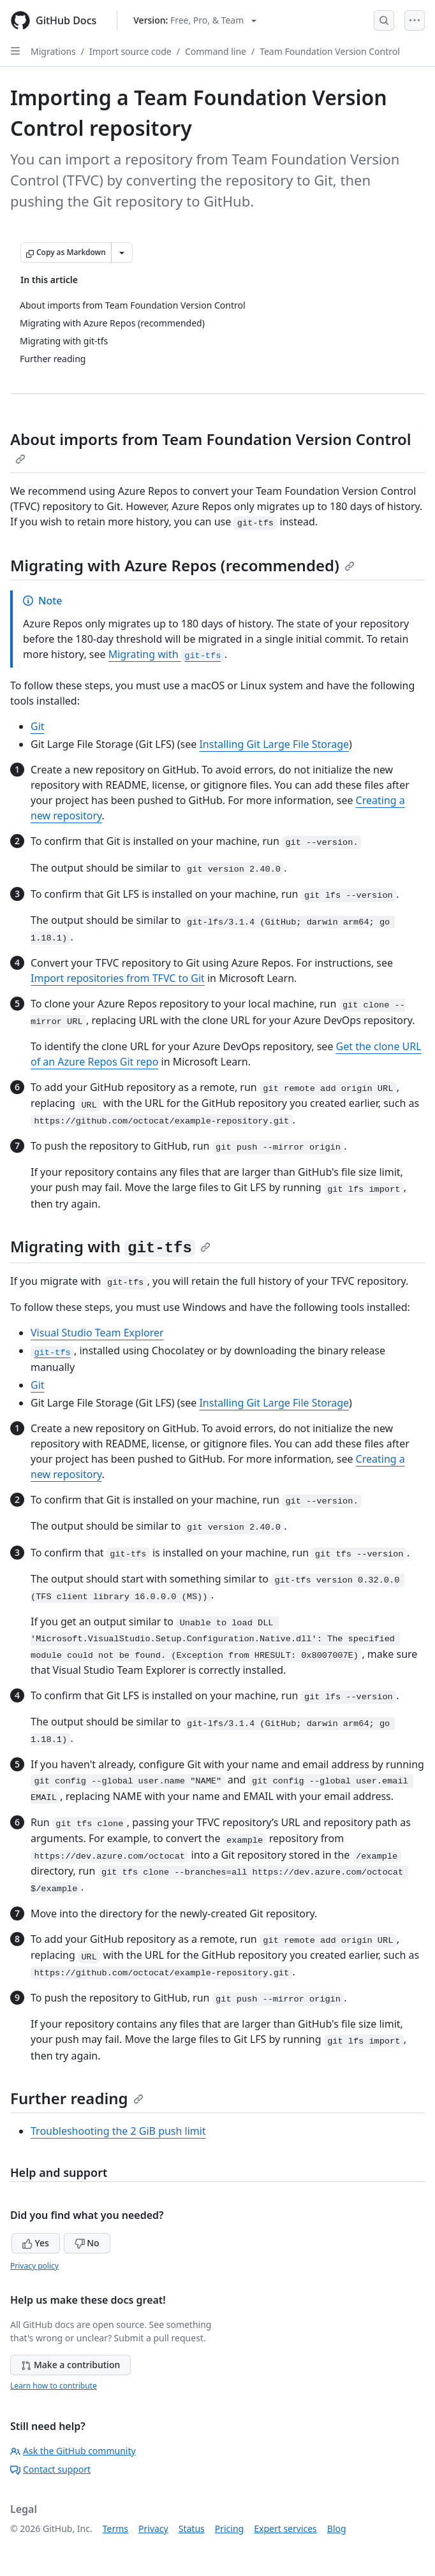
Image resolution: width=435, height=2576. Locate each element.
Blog (336, 2528)
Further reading (77, 2098)
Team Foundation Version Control (330, 51)
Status (192, 2528)
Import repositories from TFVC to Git (118, 978)
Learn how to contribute (53, 2385)
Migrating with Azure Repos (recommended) (182, 565)
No (87, 2243)
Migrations (53, 51)
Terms (115, 2528)
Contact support (50, 2469)
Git (38, 726)
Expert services (285, 2528)
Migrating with (166, 654)
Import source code (130, 51)
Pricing (229, 2528)
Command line (215, 51)
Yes (35, 2243)
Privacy (153, 2528)
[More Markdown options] (122, 252)
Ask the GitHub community (73, 2451)
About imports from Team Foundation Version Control (210, 446)
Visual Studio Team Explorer (97, 1333)
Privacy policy (34, 2265)
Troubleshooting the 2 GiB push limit (118, 2131)
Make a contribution (70, 2365)
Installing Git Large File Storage (274, 744)
